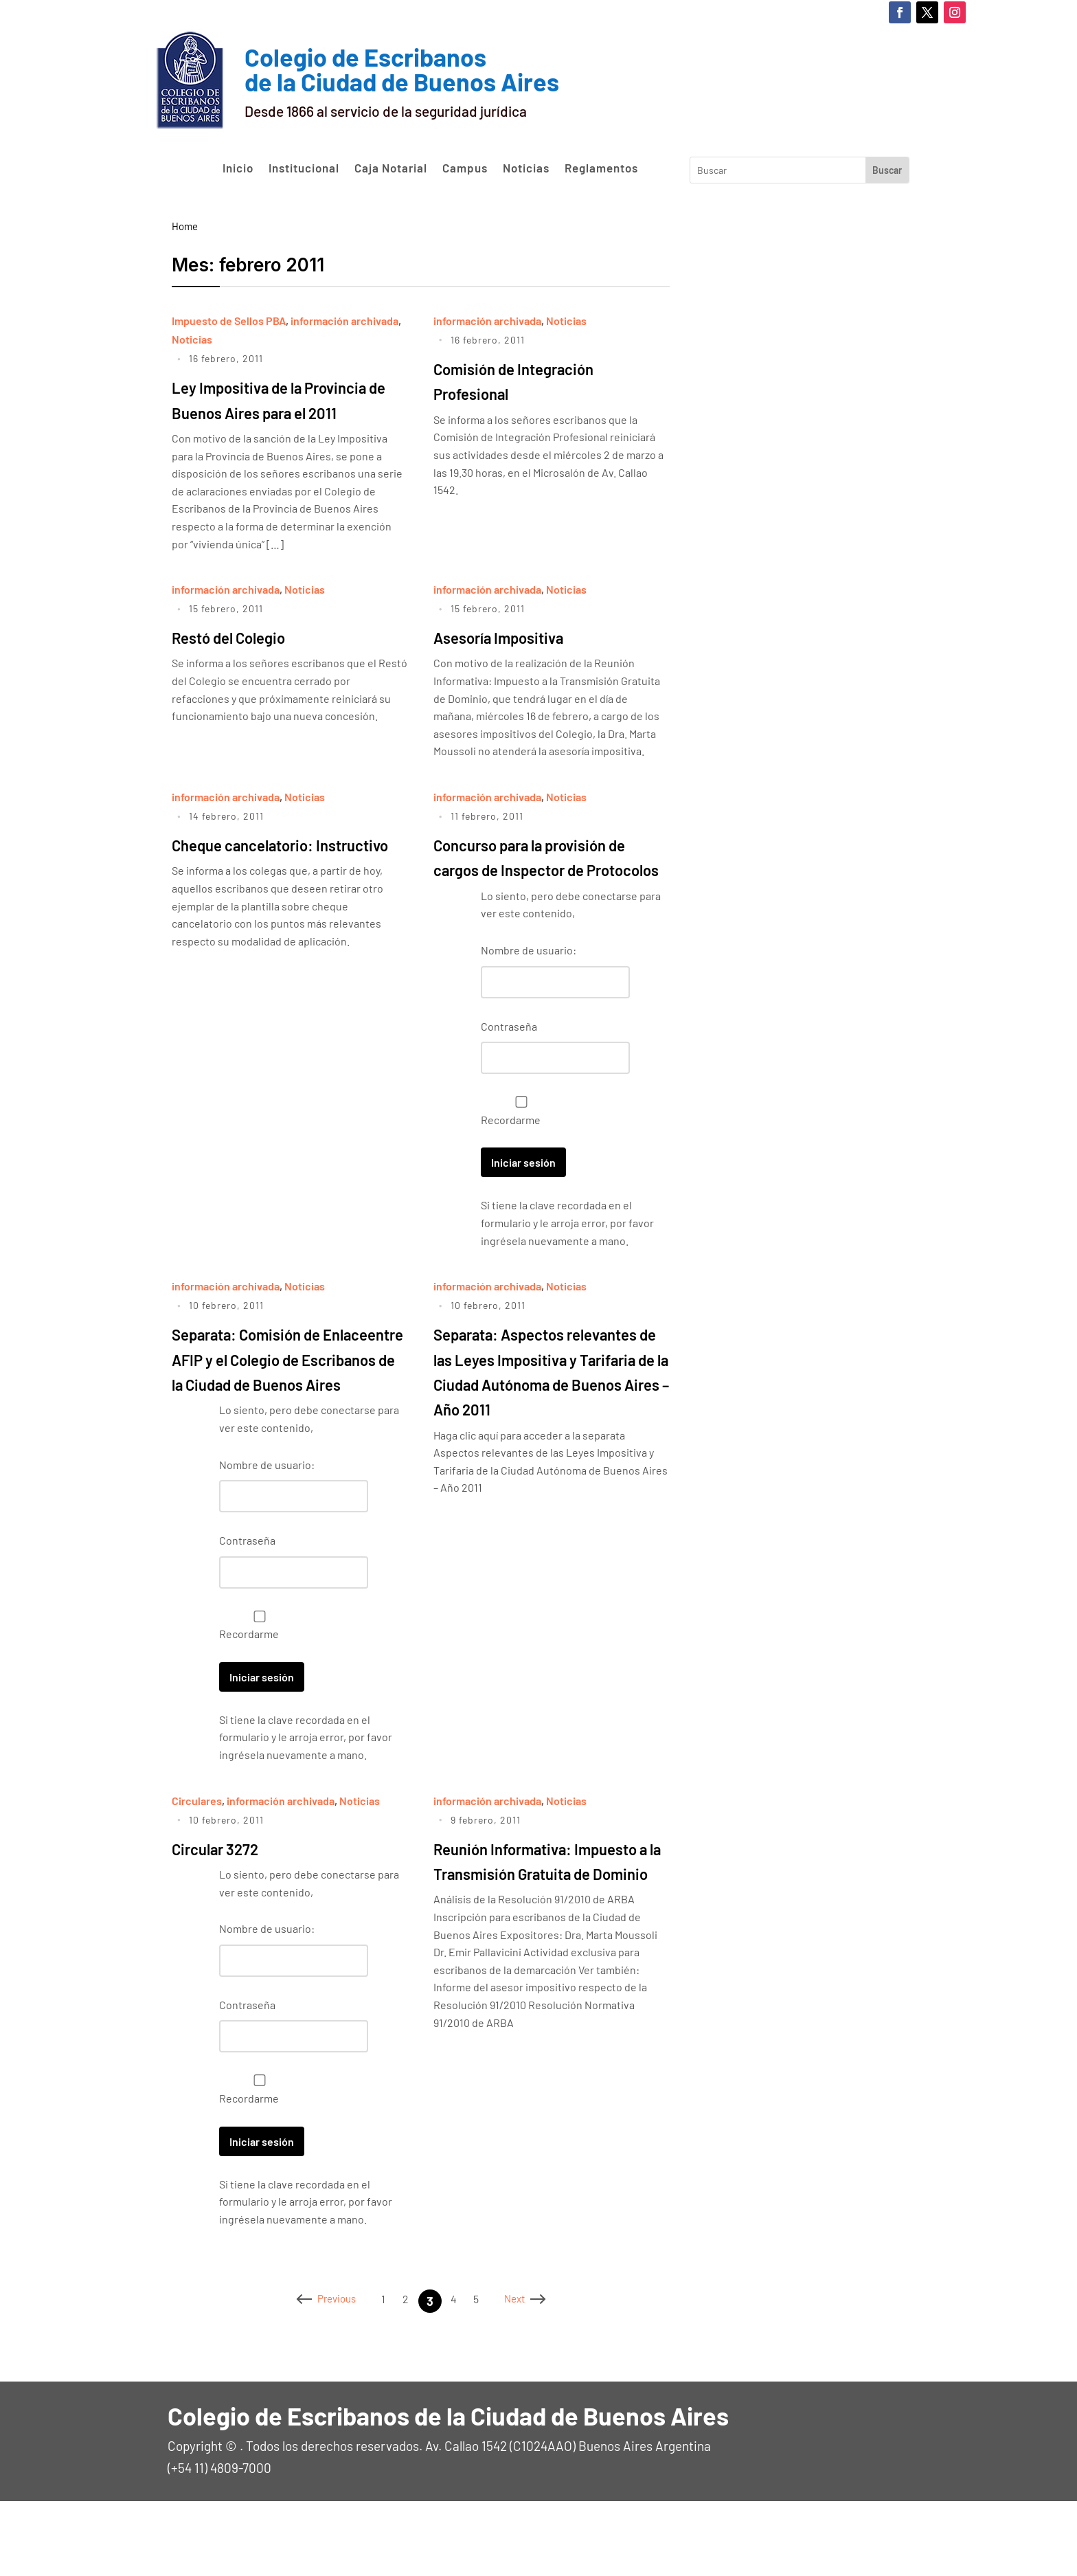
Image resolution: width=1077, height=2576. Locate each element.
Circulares (197, 1875)
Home (185, 226)
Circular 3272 (228, 1922)
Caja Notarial (390, 168)
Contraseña (509, 1075)
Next (536, 2376)
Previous (316, 2376)
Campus (465, 168)
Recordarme (518, 1161)
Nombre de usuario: (528, 1000)
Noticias (526, 168)
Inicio (238, 168)
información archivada (344, 320)
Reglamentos (601, 168)
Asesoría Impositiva (516, 661)
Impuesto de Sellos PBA (229, 320)
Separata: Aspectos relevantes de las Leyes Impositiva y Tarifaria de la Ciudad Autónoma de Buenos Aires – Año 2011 (545, 1433)
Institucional (304, 168)
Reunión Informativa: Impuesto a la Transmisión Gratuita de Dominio (543, 1947)
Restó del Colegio (245, 661)
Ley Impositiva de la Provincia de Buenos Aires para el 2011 (282, 411)
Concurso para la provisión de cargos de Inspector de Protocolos (546, 893)
